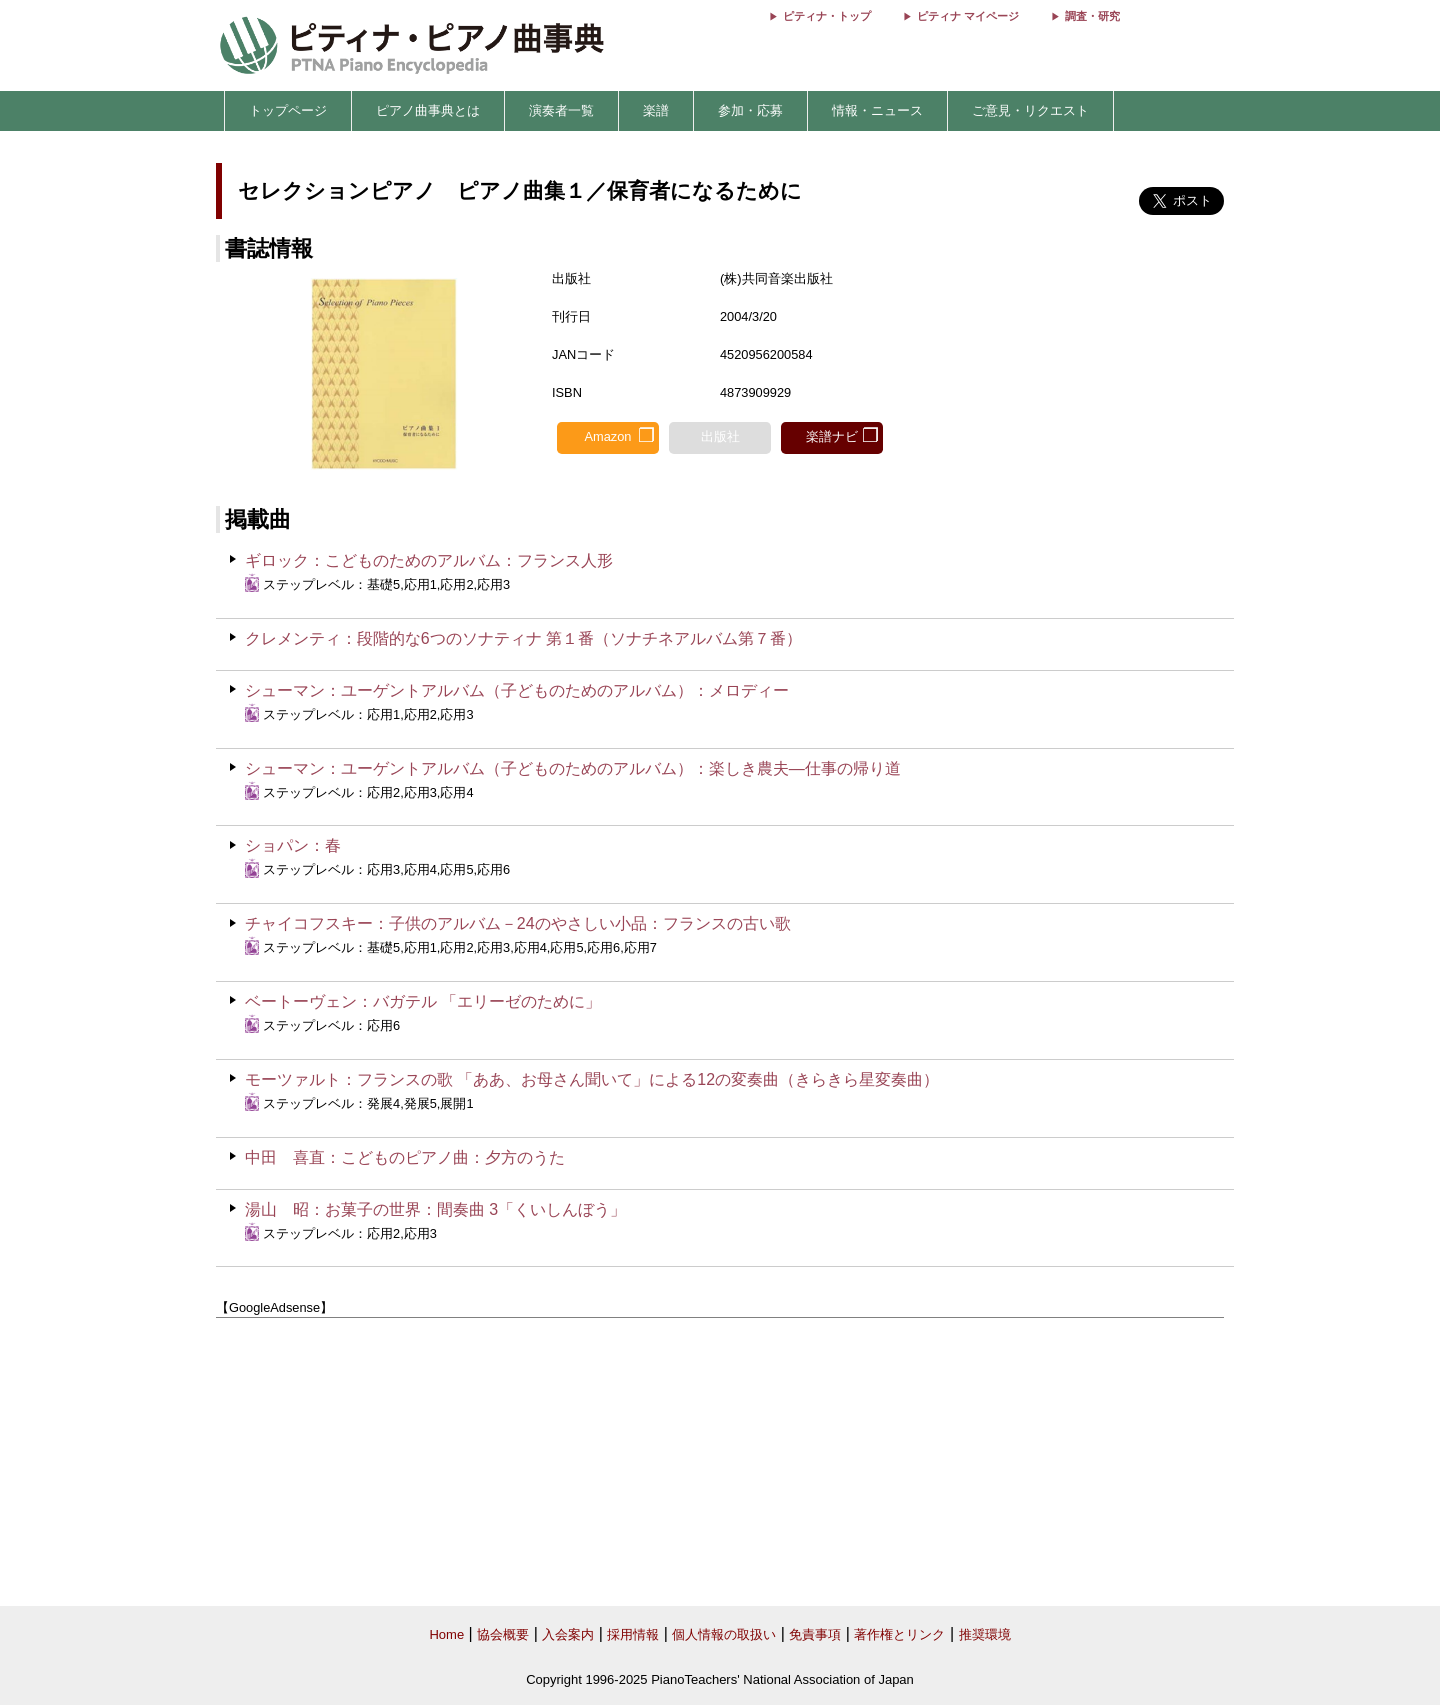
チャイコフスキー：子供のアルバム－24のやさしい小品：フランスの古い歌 (518, 923)
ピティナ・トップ (827, 16)
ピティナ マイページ (968, 16)
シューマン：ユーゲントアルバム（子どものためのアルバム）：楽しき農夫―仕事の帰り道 (573, 768)
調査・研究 (1092, 16)
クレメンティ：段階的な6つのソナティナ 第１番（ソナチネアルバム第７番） (523, 638)
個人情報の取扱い (724, 1634)
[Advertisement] (720, 1463)
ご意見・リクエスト (1030, 110)
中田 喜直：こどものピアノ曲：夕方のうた (405, 1157)
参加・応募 (750, 110)
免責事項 (815, 1634)
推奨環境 (985, 1634)
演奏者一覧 (561, 110)
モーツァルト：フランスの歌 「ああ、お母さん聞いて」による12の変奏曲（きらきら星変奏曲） (592, 1079)
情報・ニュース (877, 110)
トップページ (288, 110)
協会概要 (503, 1634)
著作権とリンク (899, 1634)
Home (446, 1634)
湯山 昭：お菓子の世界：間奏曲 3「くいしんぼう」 (435, 1209)
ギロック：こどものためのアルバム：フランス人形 (429, 560)
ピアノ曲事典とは (428, 110)
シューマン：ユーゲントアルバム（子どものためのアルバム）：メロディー (517, 690)
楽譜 (656, 110)
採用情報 (633, 1634)
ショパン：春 (293, 845)
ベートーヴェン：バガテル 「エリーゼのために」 (423, 1001)
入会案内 (568, 1634)
